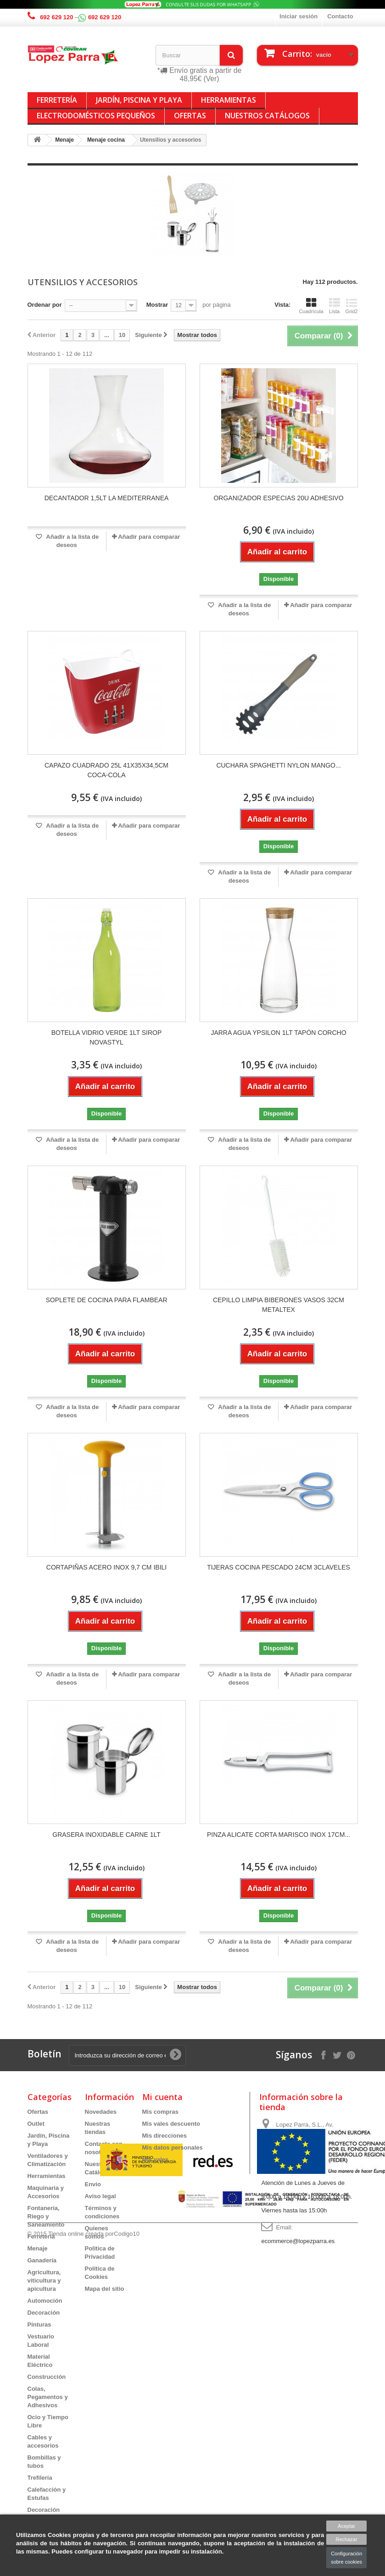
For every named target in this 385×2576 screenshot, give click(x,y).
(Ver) (211, 79)
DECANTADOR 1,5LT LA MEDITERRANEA (107, 498)
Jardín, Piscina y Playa (139, 100)
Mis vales (155, 2159)
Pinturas (39, 2324)
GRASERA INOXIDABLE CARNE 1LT (106, 1834)
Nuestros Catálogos (267, 116)
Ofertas (190, 116)
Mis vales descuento (171, 2123)
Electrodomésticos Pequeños (96, 116)
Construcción (47, 2376)
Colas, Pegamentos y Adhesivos (48, 2397)
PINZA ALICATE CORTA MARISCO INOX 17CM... (278, 1834)
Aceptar (346, 2526)
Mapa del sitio (104, 2288)
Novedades (101, 2111)
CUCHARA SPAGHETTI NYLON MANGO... (278, 765)
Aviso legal (100, 2196)
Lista (334, 306)
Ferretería (57, 100)
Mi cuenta (162, 2096)
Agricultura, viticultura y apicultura (44, 2280)
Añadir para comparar (149, 536)
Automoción (45, 2300)
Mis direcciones (164, 2135)
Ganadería (42, 2260)
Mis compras (160, 2111)
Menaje (38, 2248)
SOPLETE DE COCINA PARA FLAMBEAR (106, 1300)
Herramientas (228, 100)
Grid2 (352, 306)
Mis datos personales (172, 2147)
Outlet (36, 2123)
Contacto (340, 16)
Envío (93, 2184)
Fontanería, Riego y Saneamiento (46, 2216)
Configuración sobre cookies (346, 2558)
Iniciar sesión (298, 16)
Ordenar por (45, 304)
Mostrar (157, 304)
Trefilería (40, 2477)
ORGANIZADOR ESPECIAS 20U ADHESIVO (278, 498)
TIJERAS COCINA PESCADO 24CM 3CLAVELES (278, 1567)
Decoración (44, 2312)
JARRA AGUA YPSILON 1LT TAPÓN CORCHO (278, 1032)
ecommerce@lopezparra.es (298, 2241)
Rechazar (346, 2539)
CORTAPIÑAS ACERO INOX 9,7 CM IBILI (106, 1567)
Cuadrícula (311, 306)
